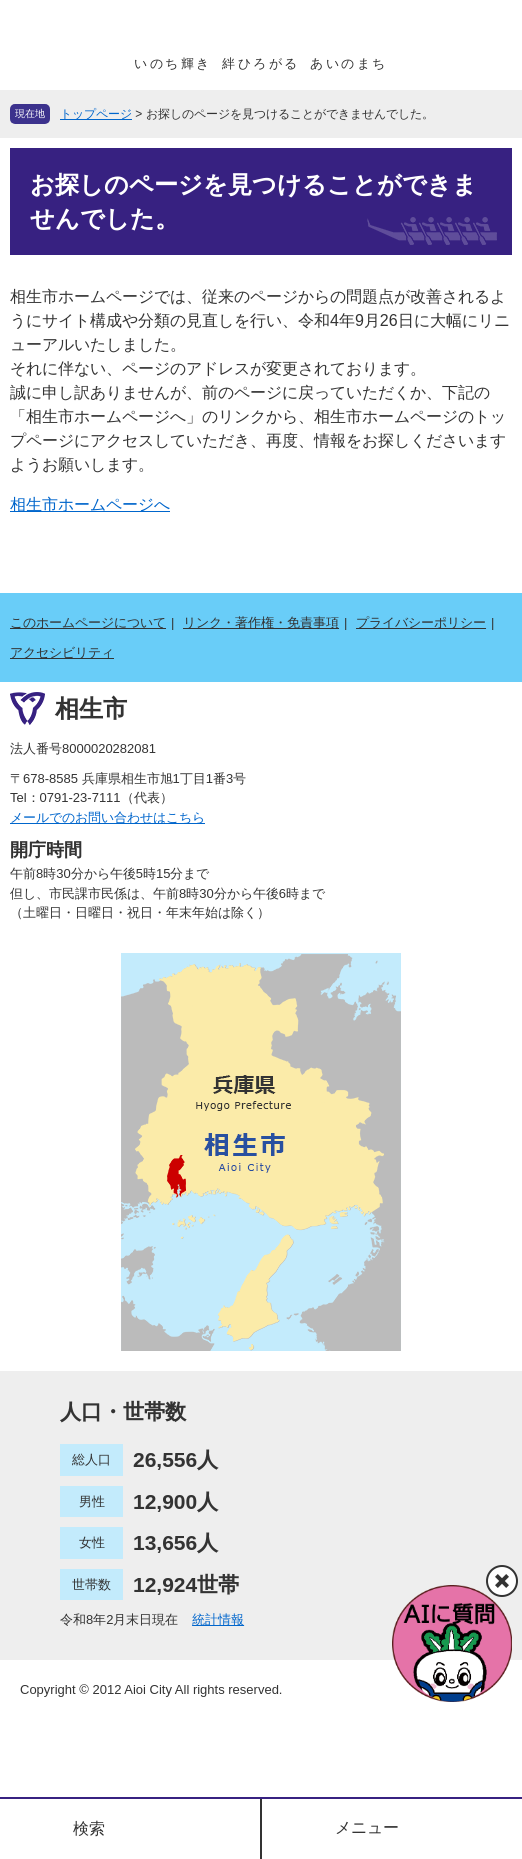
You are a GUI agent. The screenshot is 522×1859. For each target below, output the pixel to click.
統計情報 (218, 1619)
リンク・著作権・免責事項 (261, 622)
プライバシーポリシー (421, 622)
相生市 (91, 708)
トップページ (96, 114)
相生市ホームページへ (90, 504)
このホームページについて (88, 622)
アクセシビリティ (62, 652)
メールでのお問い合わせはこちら (107, 817)
